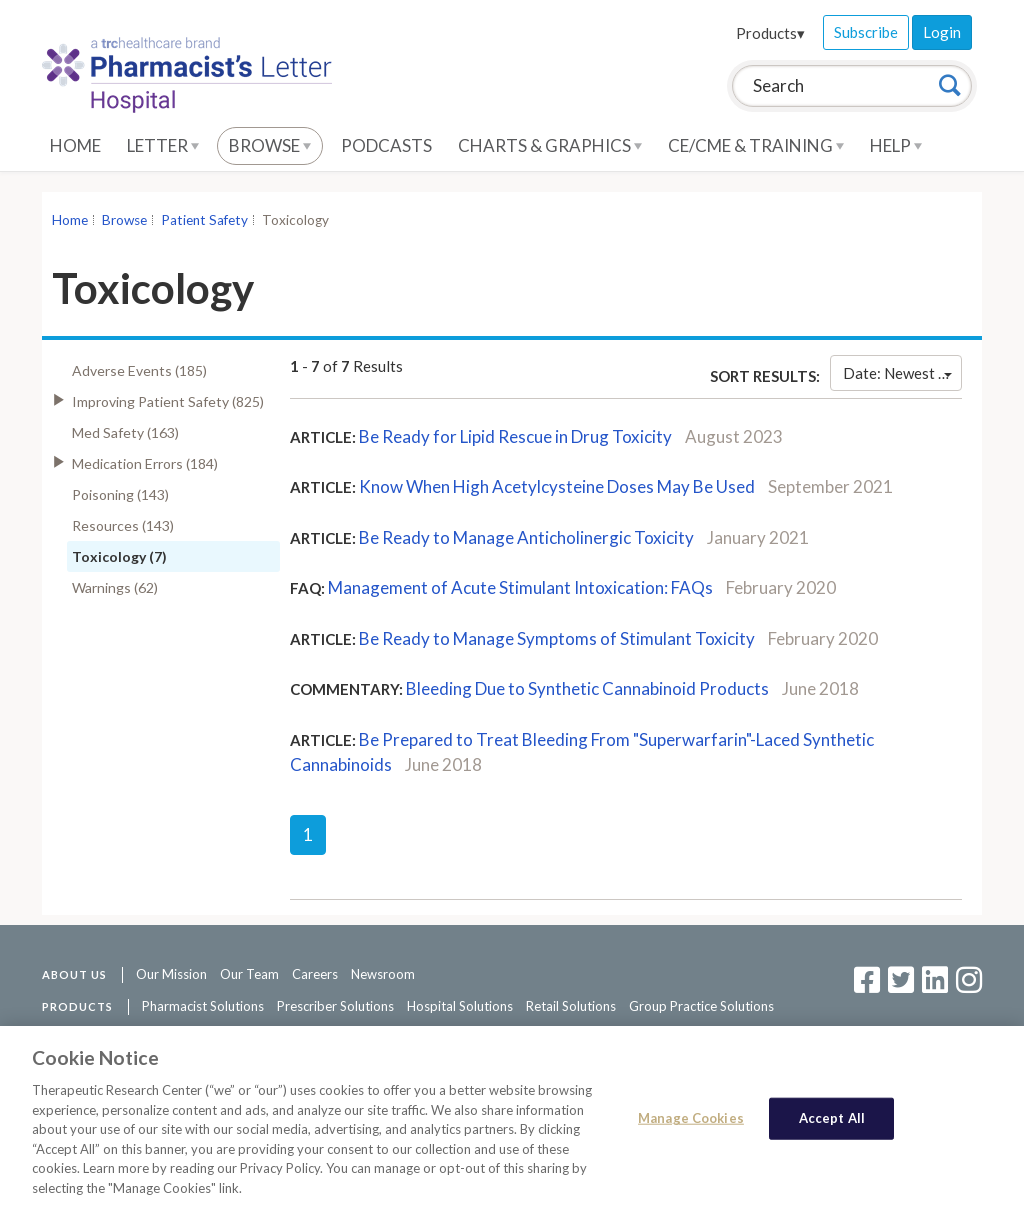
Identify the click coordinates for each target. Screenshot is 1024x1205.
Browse (270, 145)
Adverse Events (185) (139, 370)
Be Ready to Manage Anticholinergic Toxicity (526, 537)
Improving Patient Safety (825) (168, 401)
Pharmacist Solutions (203, 1006)
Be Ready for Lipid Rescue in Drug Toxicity (515, 436)
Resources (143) (123, 525)
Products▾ (770, 33)
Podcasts (386, 145)
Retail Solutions (571, 1006)
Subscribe (866, 32)
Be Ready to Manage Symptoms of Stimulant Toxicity (557, 638)
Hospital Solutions (460, 1006)
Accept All (832, 1125)
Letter (163, 145)
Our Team (249, 974)
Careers (315, 974)
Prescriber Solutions (335, 1006)
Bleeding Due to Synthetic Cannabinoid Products (587, 688)
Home (75, 145)
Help (896, 145)
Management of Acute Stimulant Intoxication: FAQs (520, 587)
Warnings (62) (115, 587)
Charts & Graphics (550, 145)
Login (942, 32)
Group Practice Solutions (701, 1006)
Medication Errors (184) (145, 463)
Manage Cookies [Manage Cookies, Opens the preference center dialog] (691, 1125)
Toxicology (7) (119, 556)
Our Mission (171, 974)
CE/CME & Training (756, 145)
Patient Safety (204, 220)
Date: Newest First (902, 373)
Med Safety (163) (125, 432)
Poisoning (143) (120, 494)
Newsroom (383, 974)
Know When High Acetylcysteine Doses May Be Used (557, 486)
